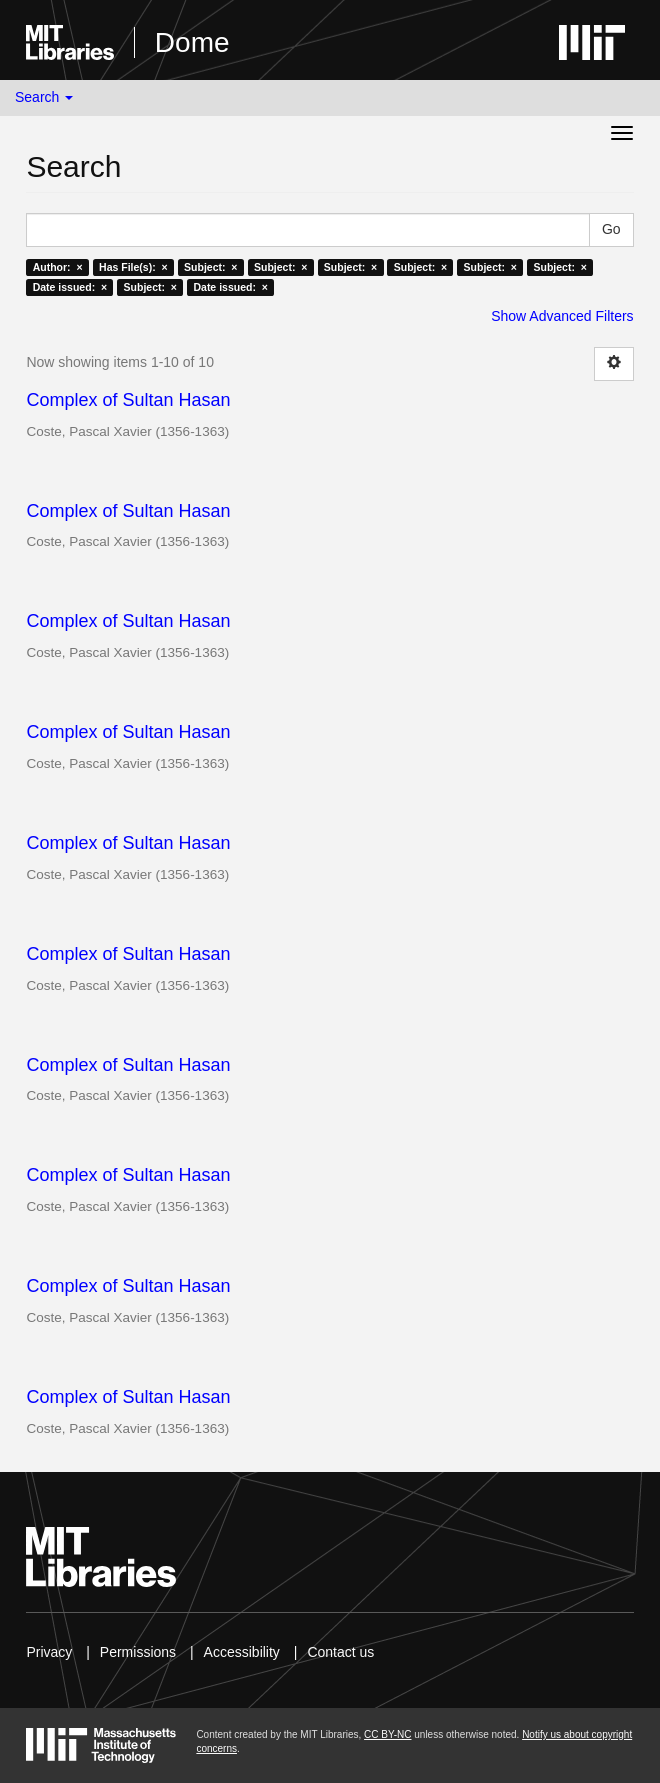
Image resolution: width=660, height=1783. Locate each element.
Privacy (49, 1652)
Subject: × (210, 267)
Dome (192, 42)
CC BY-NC (387, 1734)
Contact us (340, 1652)
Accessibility (242, 1652)
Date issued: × (70, 287)
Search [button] (44, 97)
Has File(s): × (133, 267)
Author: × (58, 267)
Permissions (138, 1652)
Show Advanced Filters (562, 316)
